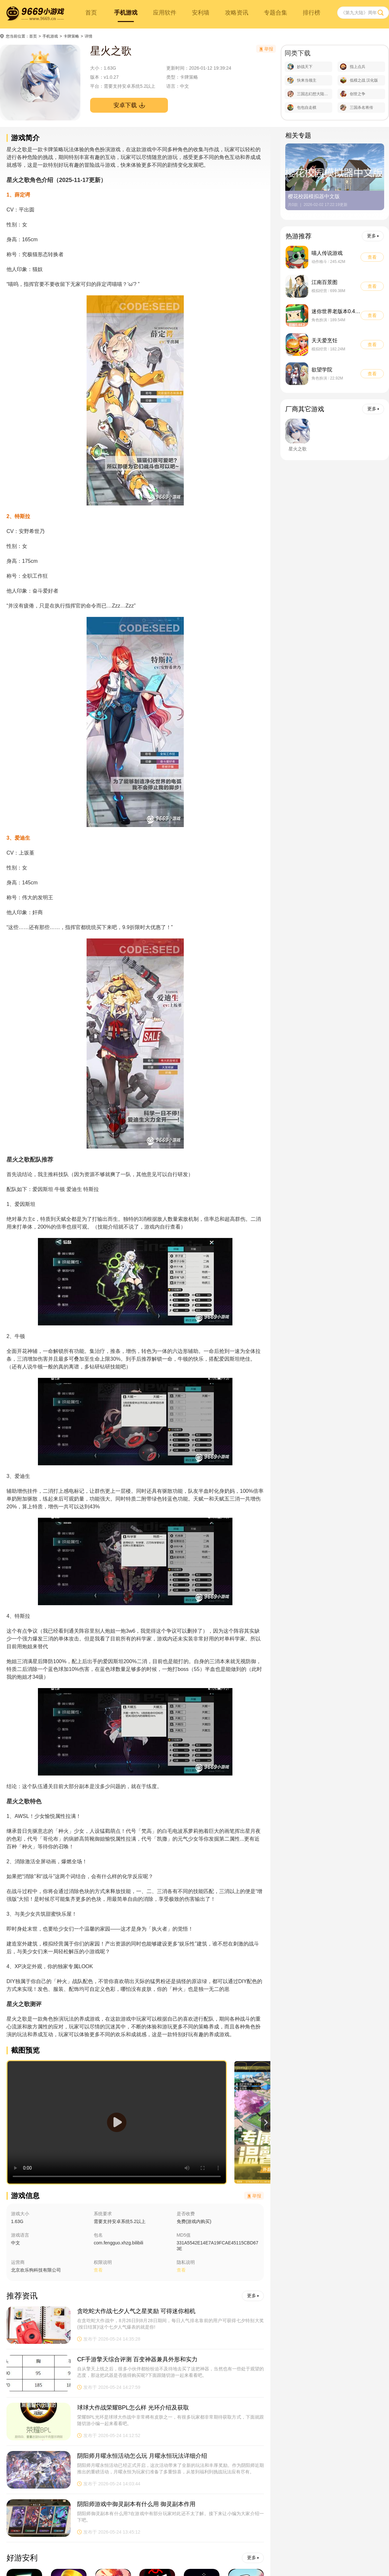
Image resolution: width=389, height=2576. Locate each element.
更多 (253, 2295)
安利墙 (200, 12)
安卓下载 (129, 105)
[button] (265, 2122)
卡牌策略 (71, 36)
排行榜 (311, 12)
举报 (254, 2195)
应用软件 (164, 12)
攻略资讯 (236, 12)
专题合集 (275, 12)
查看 (181, 2270)
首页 (91, 12)
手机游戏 (125, 12)
